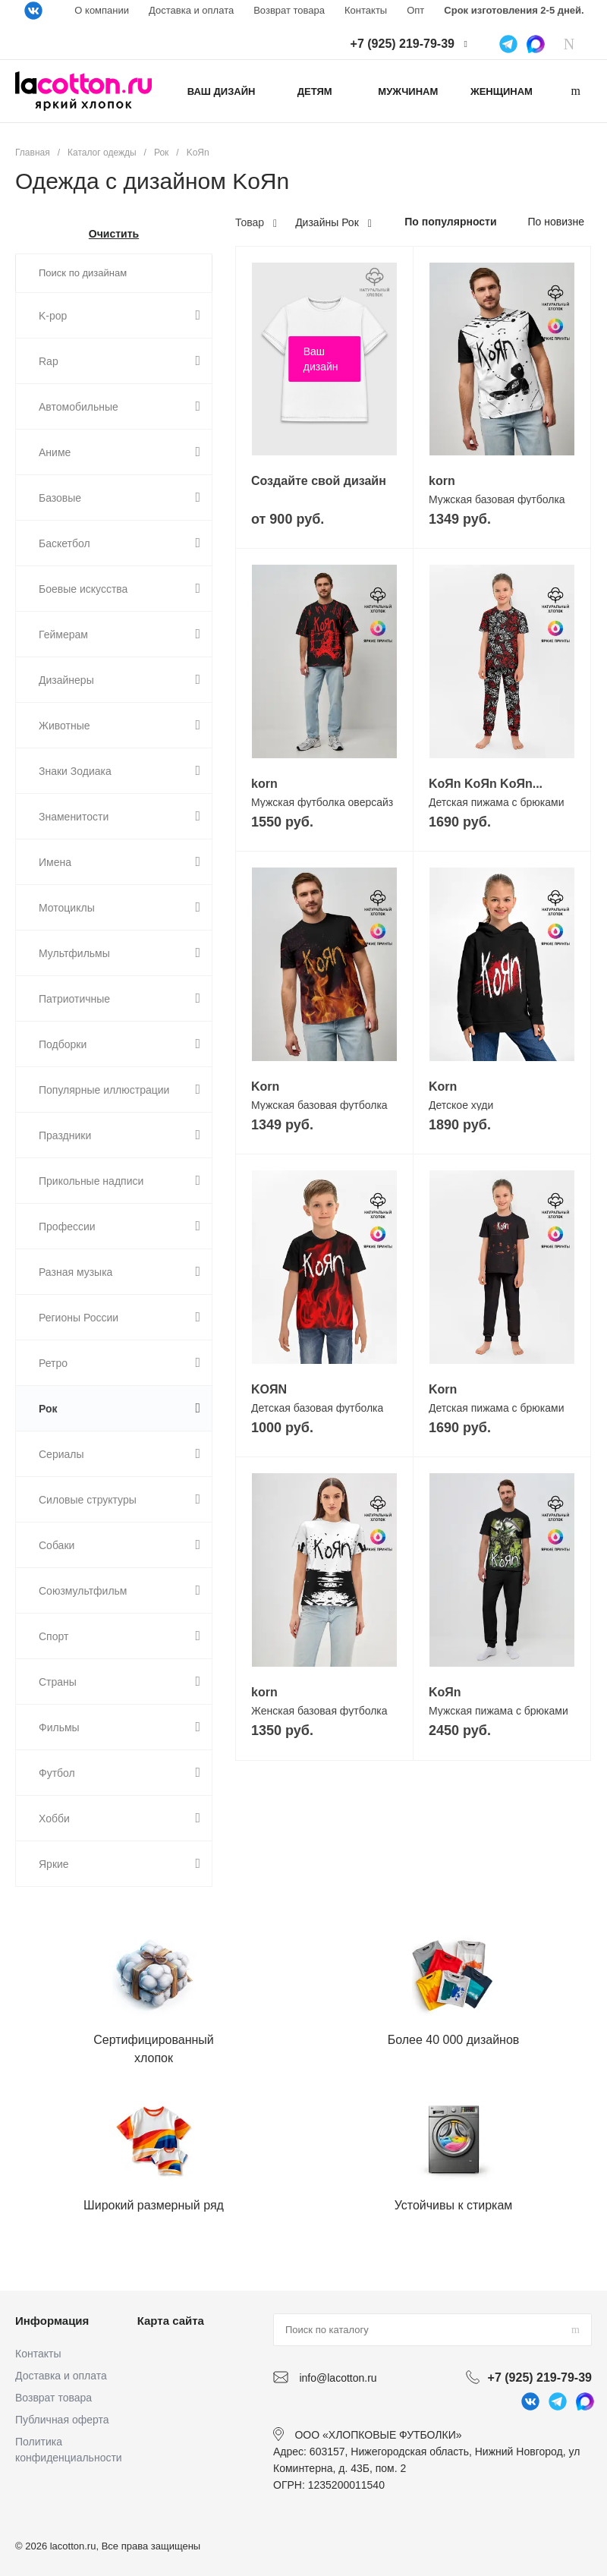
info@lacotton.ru (337, 2378)
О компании (101, 10)
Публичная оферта (62, 2420)
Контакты (365, 10)
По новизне (556, 222)
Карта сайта (170, 2320)
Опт (415, 10)
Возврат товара (289, 10)
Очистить (114, 234)
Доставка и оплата (191, 10)
